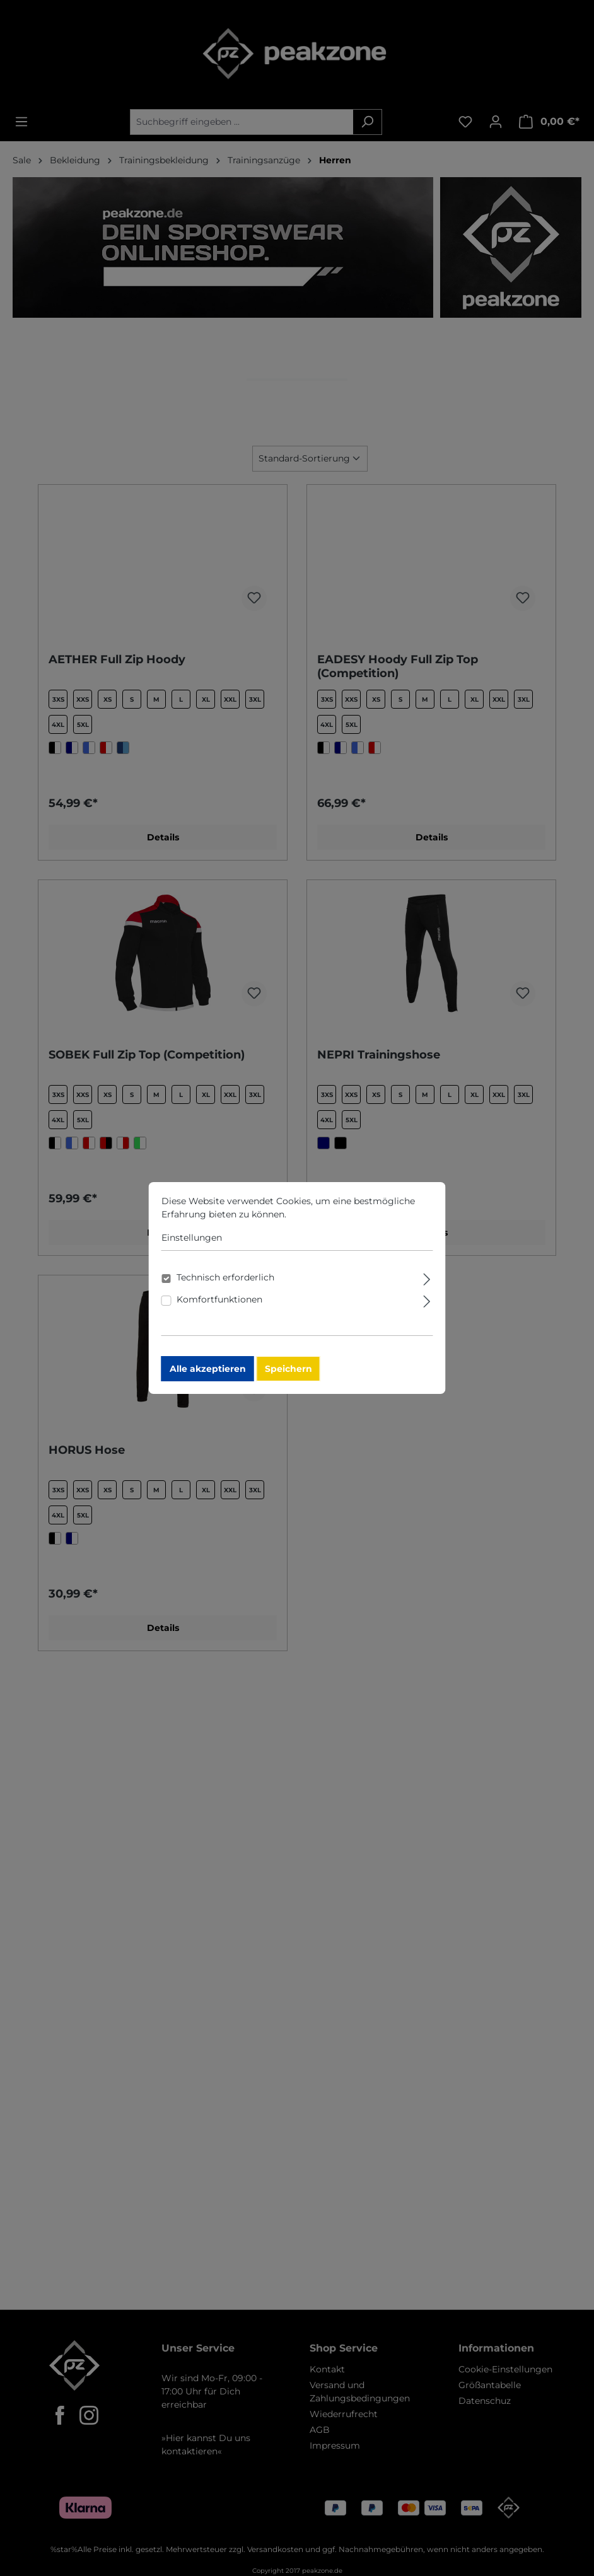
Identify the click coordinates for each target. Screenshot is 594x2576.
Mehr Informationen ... (338, 1218)
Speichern (289, 1372)
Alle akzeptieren (209, 1372)
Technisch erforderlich (227, 1281)
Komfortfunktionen (221, 1303)
